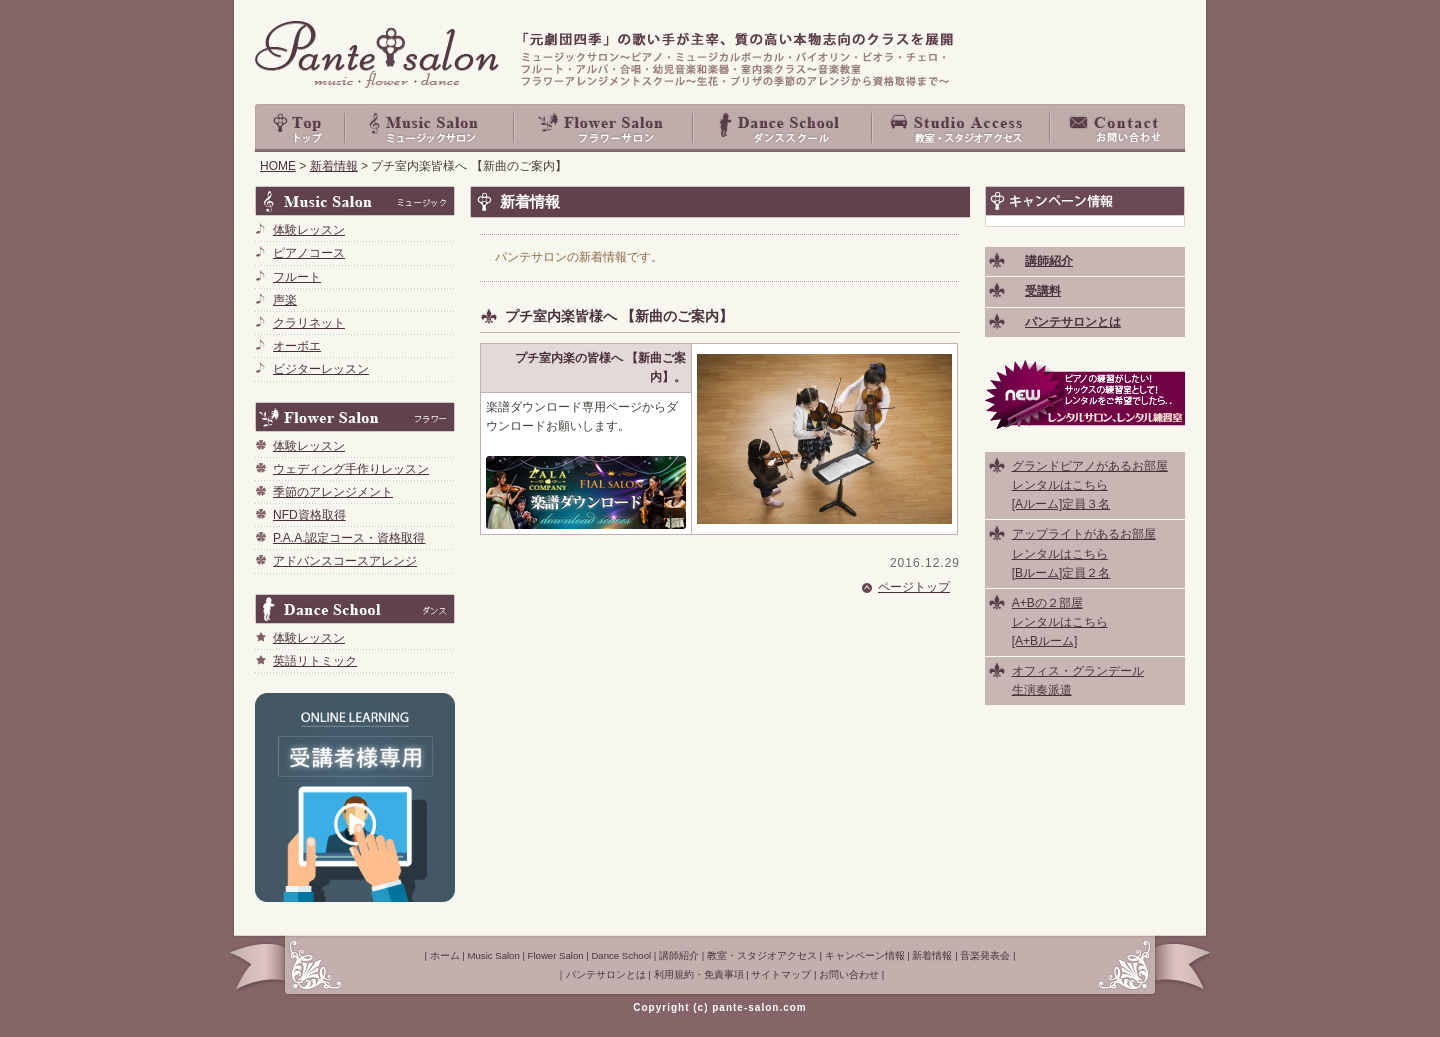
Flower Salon (604, 128)
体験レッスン (309, 230)
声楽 (285, 300)
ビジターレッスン (321, 369)
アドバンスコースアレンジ (345, 561)
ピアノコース (309, 253)
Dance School (783, 128)
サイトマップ (781, 974)
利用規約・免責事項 (699, 974)
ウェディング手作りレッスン (351, 469)
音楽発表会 (985, 955)
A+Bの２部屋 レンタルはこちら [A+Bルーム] (1060, 622)
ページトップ (914, 587)
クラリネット (309, 323)
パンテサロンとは (606, 974)
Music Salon (430, 128)
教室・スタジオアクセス (962, 128)
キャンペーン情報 (865, 955)
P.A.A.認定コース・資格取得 (349, 538)
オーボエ (297, 346)
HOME (278, 166)
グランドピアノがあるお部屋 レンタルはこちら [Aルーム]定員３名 (1090, 485)
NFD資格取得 (309, 515)
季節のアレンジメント (333, 492)
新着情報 (334, 166)
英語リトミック (315, 661)
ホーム (445, 955)
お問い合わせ (1118, 128)
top (300, 128)
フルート (297, 277)
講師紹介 (679, 955)
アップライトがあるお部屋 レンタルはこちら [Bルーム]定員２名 (1084, 553)
